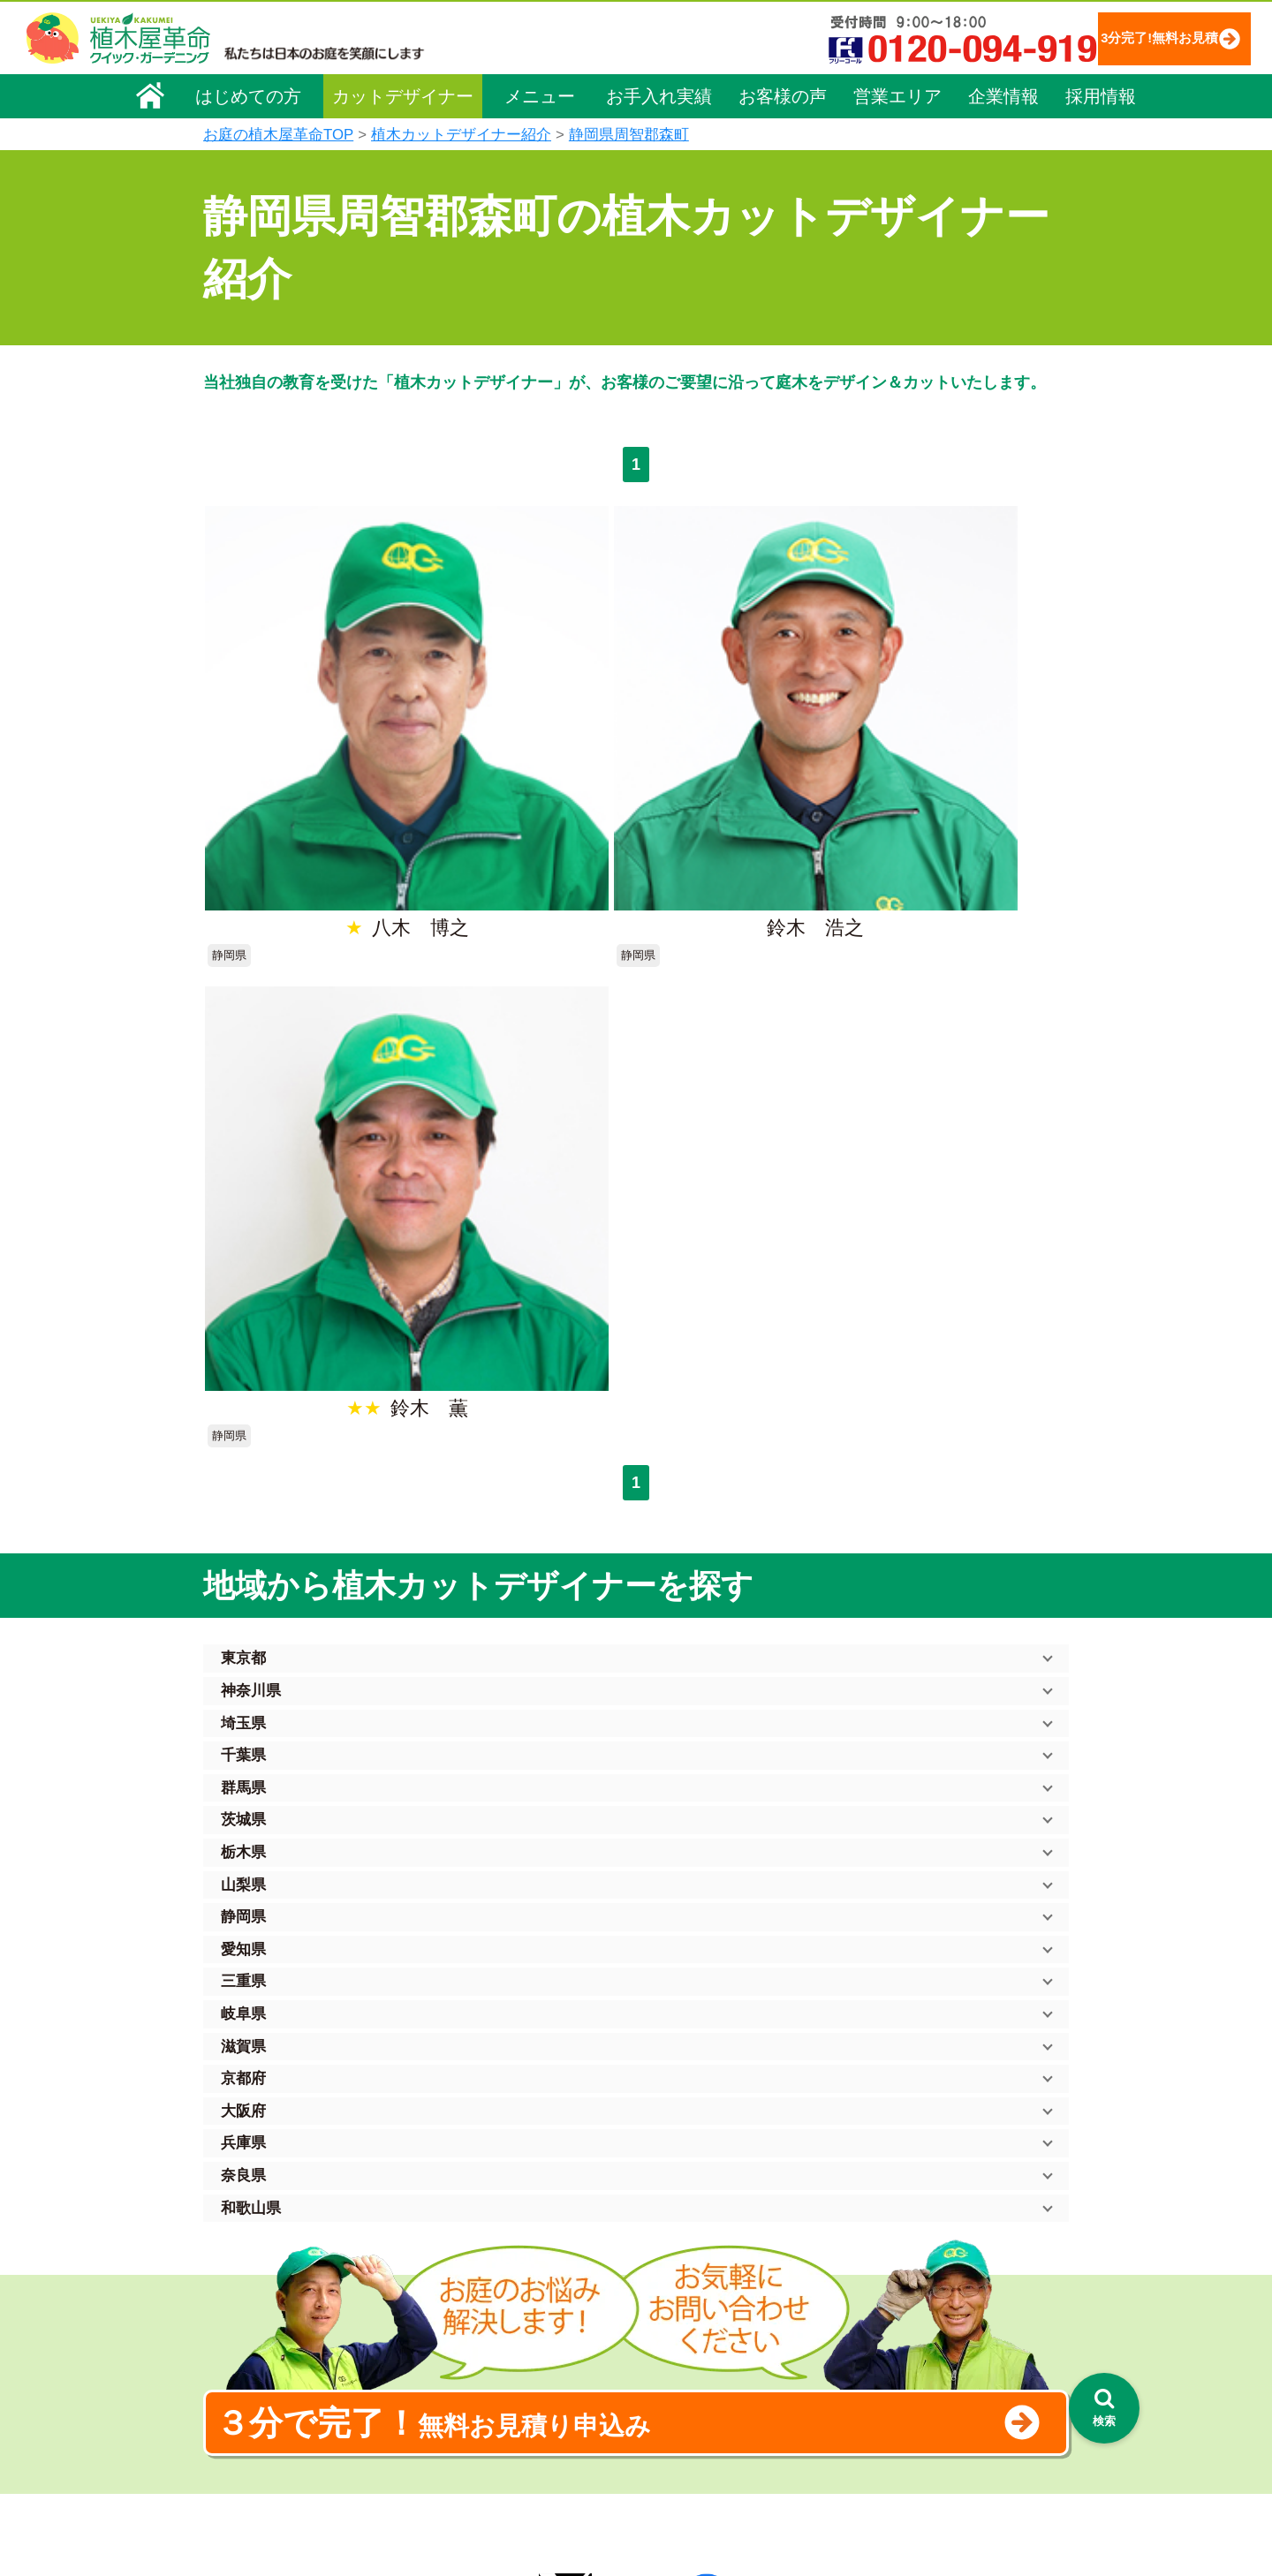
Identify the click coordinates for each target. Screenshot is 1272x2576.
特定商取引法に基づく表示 (920, 2246)
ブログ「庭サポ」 (895, 2347)
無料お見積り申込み (579, 1769)
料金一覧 (457, 2254)
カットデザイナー (402, 94)
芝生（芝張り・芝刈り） (501, 2353)
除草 (445, 2328)
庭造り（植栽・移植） (494, 2427)
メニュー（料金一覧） (496, 2218)
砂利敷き (457, 2377)
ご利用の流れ (662, 2278)
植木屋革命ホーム (481, 2185)
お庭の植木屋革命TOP (278, 134)
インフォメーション (680, 2510)
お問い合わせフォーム (910, 2315)
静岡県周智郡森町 (629, 134)
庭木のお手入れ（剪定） (501, 2278)
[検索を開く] (1104, 2408)
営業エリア (897, 94)
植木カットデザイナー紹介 (461, 134)
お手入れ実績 (659, 94)
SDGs (633, 2445)
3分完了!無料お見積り (1126, 37)
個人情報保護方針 (895, 2221)
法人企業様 (245, 2347)
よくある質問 (662, 2303)
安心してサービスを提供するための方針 (957, 2270)
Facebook (869, 2413)
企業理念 (239, 2248)
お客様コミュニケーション (289, 2322)
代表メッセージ (258, 2273)
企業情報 (1003, 94)
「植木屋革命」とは (680, 2254)
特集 (628, 2478)
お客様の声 (782, 94)
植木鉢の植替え (476, 2451)
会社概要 (239, 2224)
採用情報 (1100, 94)
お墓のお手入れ (476, 2476)
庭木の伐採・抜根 (482, 2303)
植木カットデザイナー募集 (925, 2380)
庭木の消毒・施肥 (482, 2402)
